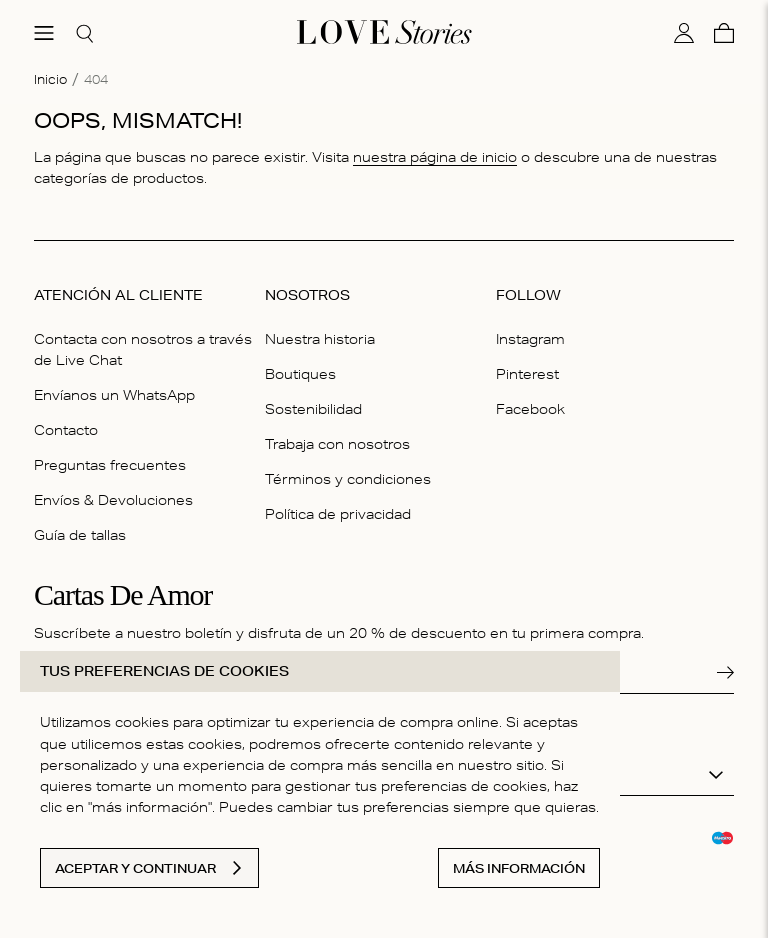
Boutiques (300, 374)
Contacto (66, 430)
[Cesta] (724, 33)
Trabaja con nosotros (337, 444)
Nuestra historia (320, 339)
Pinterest (527, 374)
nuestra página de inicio (435, 157)
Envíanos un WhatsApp (114, 395)
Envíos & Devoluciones (113, 500)
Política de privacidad (338, 514)
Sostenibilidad (313, 409)
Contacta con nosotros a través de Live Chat (143, 349)
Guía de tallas (80, 535)
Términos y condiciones (348, 479)
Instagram (530, 339)
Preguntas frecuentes (110, 465)
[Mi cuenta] (684, 33)
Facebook (530, 409)
